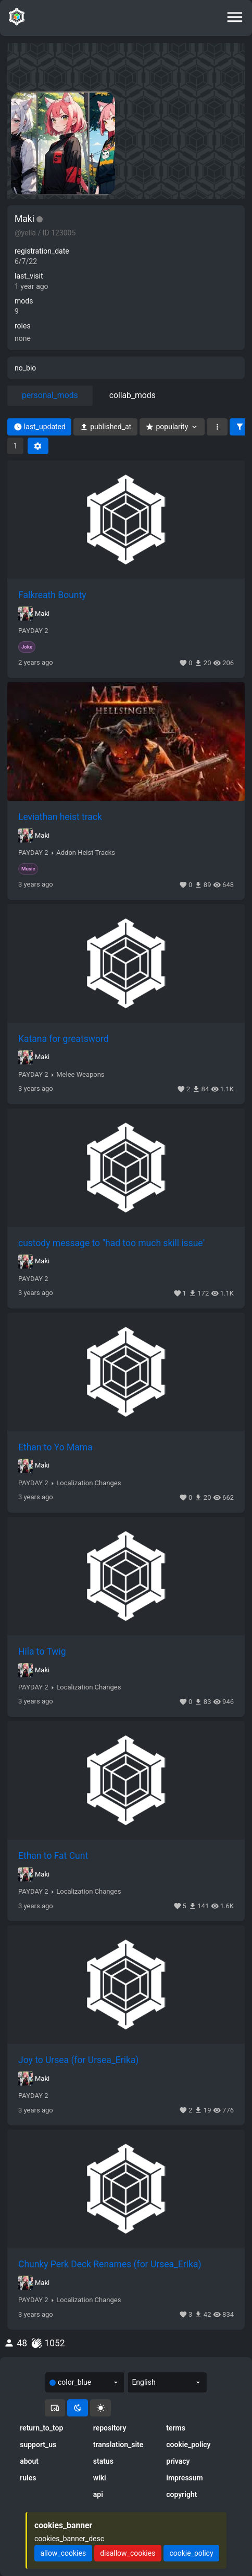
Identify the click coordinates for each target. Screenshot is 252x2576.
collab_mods (132, 395)
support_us (38, 2444)
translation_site (118, 2444)
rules (28, 2478)
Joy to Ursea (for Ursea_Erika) (78, 2060)
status (103, 2461)
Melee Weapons (80, 1074)
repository (110, 2428)
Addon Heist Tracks (85, 852)
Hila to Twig (42, 1651)
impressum (184, 2478)
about (29, 2461)
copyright (181, 2494)
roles (23, 326)
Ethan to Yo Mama (55, 1447)
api (98, 2494)
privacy (178, 2461)
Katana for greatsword (63, 1039)
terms (175, 2428)
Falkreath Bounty (52, 595)
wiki (99, 2478)
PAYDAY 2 (33, 631)
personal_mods (50, 395)
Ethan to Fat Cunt (53, 1856)
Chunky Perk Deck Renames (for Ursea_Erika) (109, 2264)
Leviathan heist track (60, 817)
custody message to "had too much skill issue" (112, 1243)
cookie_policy (188, 2444)
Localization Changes (88, 1483)
